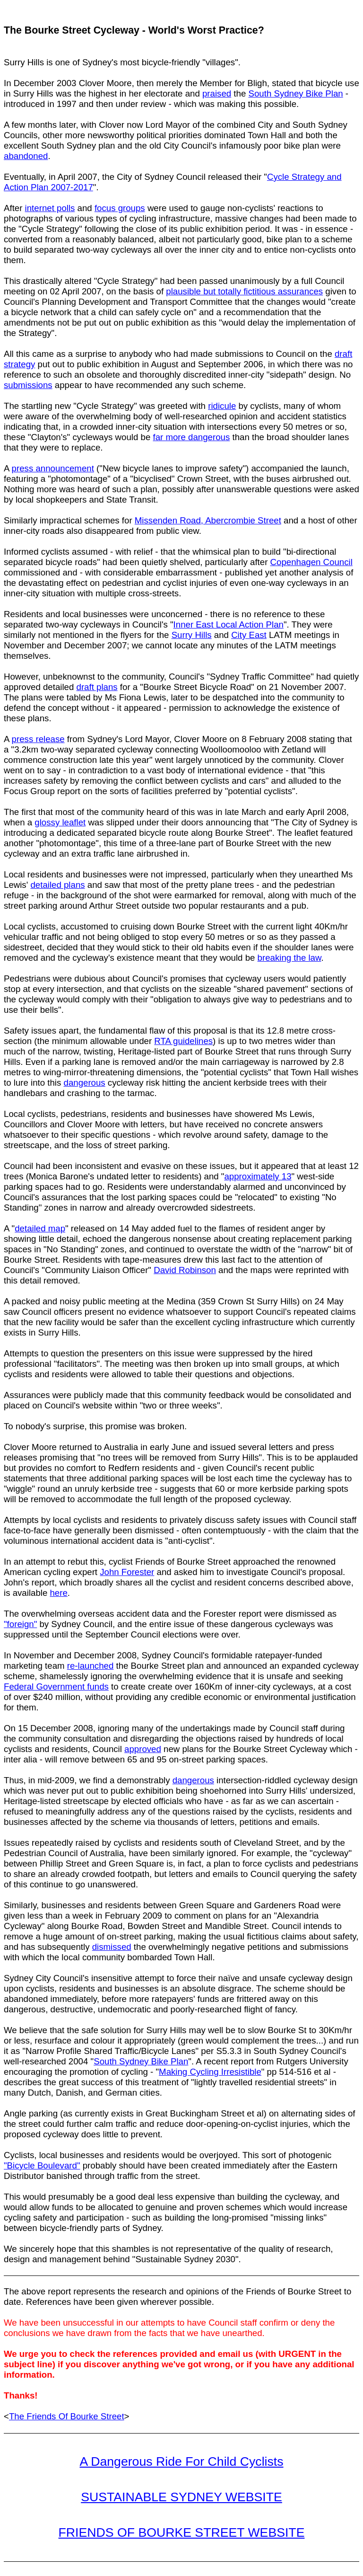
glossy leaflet (60, 822)
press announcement (53, 468)
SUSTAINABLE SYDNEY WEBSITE (181, 2497)
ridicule (222, 406)
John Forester (127, 1572)
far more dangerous (191, 437)
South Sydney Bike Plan (296, 93)
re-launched (90, 1666)
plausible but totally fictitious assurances (244, 291)
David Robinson (185, 1270)
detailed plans (57, 885)
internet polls (50, 208)
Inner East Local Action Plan (228, 624)
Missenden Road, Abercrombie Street (208, 520)
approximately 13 (257, 1176)
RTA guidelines (183, 1041)
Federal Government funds (56, 1686)
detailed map (40, 1228)
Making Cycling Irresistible (210, 2072)
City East (249, 635)
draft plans (97, 687)
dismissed (111, 1947)
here (58, 1593)
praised (216, 93)
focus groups (120, 208)
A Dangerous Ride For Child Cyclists (181, 2461)
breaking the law (289, 958)
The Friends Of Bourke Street (66, 2416)
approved (142, 1749)
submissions (28, 385)
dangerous (84, 1083)
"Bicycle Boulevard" (42, 2165)
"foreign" (20, 1624)
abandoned (26, 156)
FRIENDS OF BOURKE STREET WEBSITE (182, 2532)
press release (38, 739)
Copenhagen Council (311, 562)
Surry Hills (192, 635)
